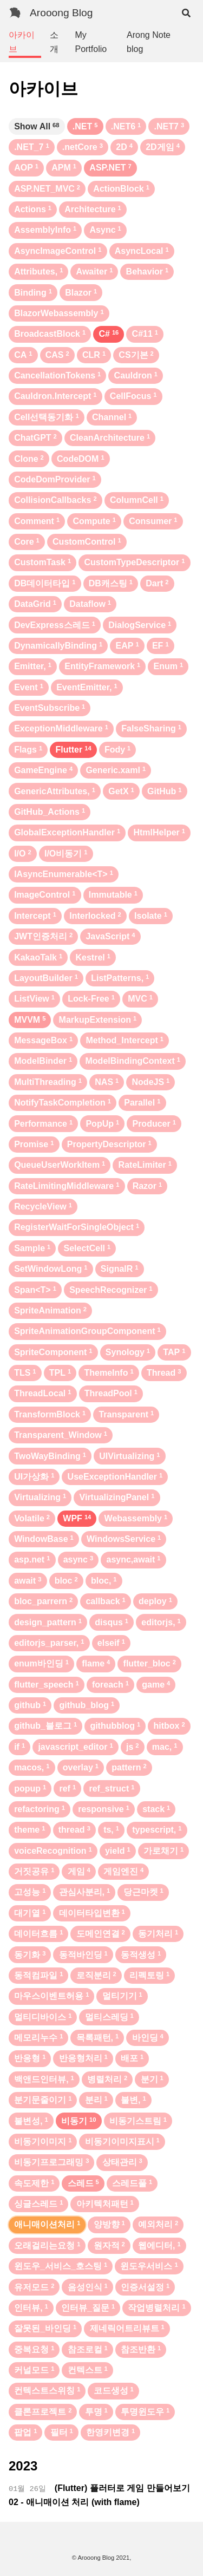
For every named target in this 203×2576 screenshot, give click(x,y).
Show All (36, 126)
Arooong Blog (61, 12)
